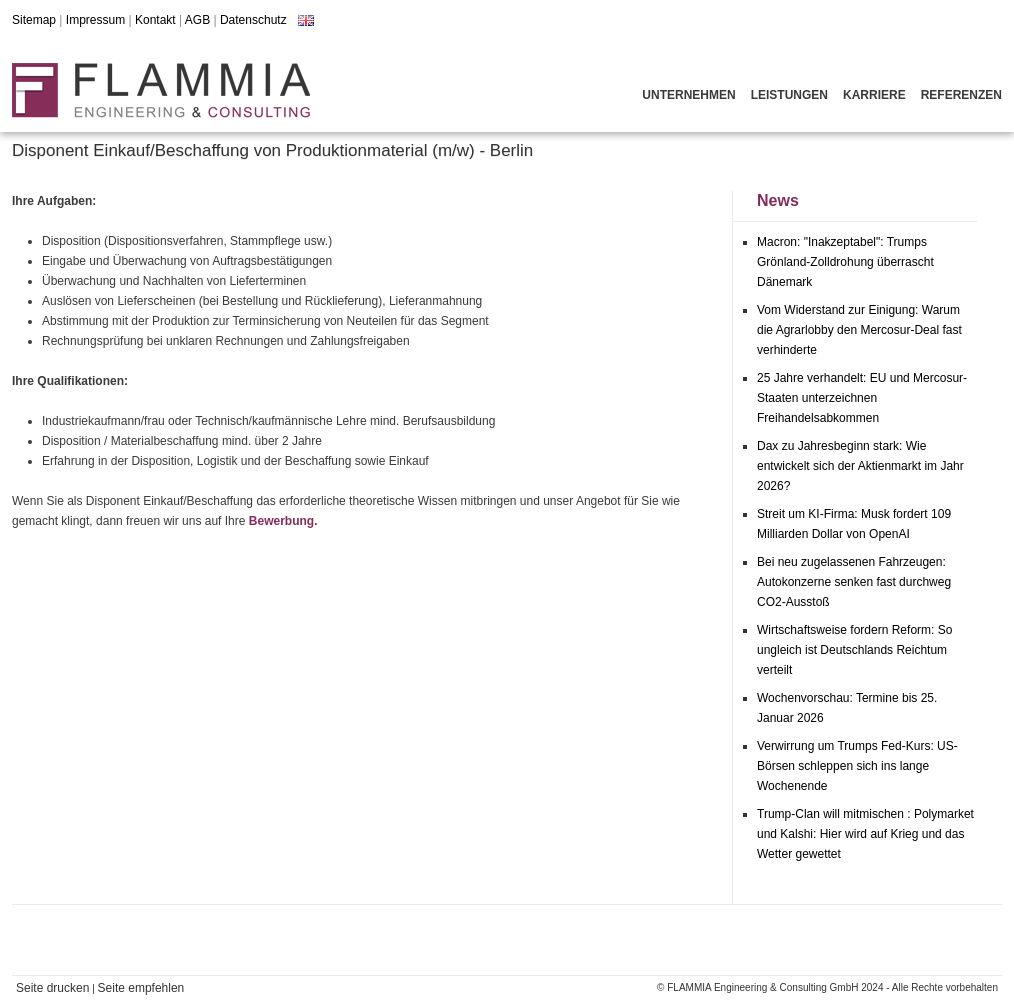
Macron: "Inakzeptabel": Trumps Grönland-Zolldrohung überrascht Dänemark (845, 262)
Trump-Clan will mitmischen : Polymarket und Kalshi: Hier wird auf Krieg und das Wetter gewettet (865, 834)
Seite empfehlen (141, 988)
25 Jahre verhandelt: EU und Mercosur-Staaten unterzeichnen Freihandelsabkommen (862, 398)
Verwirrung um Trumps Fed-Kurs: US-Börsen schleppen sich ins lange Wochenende (857, 766)
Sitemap (34, 20)
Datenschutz (253, 20)
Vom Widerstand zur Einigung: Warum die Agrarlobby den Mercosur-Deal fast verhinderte (859, 330)
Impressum (95, 20)
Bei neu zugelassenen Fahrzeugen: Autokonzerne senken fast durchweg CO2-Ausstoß (854, 582)
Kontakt (155, 20)
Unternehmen (688, 95)
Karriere (874, 95)
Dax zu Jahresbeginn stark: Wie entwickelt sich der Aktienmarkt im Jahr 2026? (860, 466)
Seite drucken (52, 988)
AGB (197, 20)
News (778, 200)
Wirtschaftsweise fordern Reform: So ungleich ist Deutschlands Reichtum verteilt (854, 650)
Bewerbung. (283, 521)
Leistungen (789, 95)
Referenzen (961, 95)
